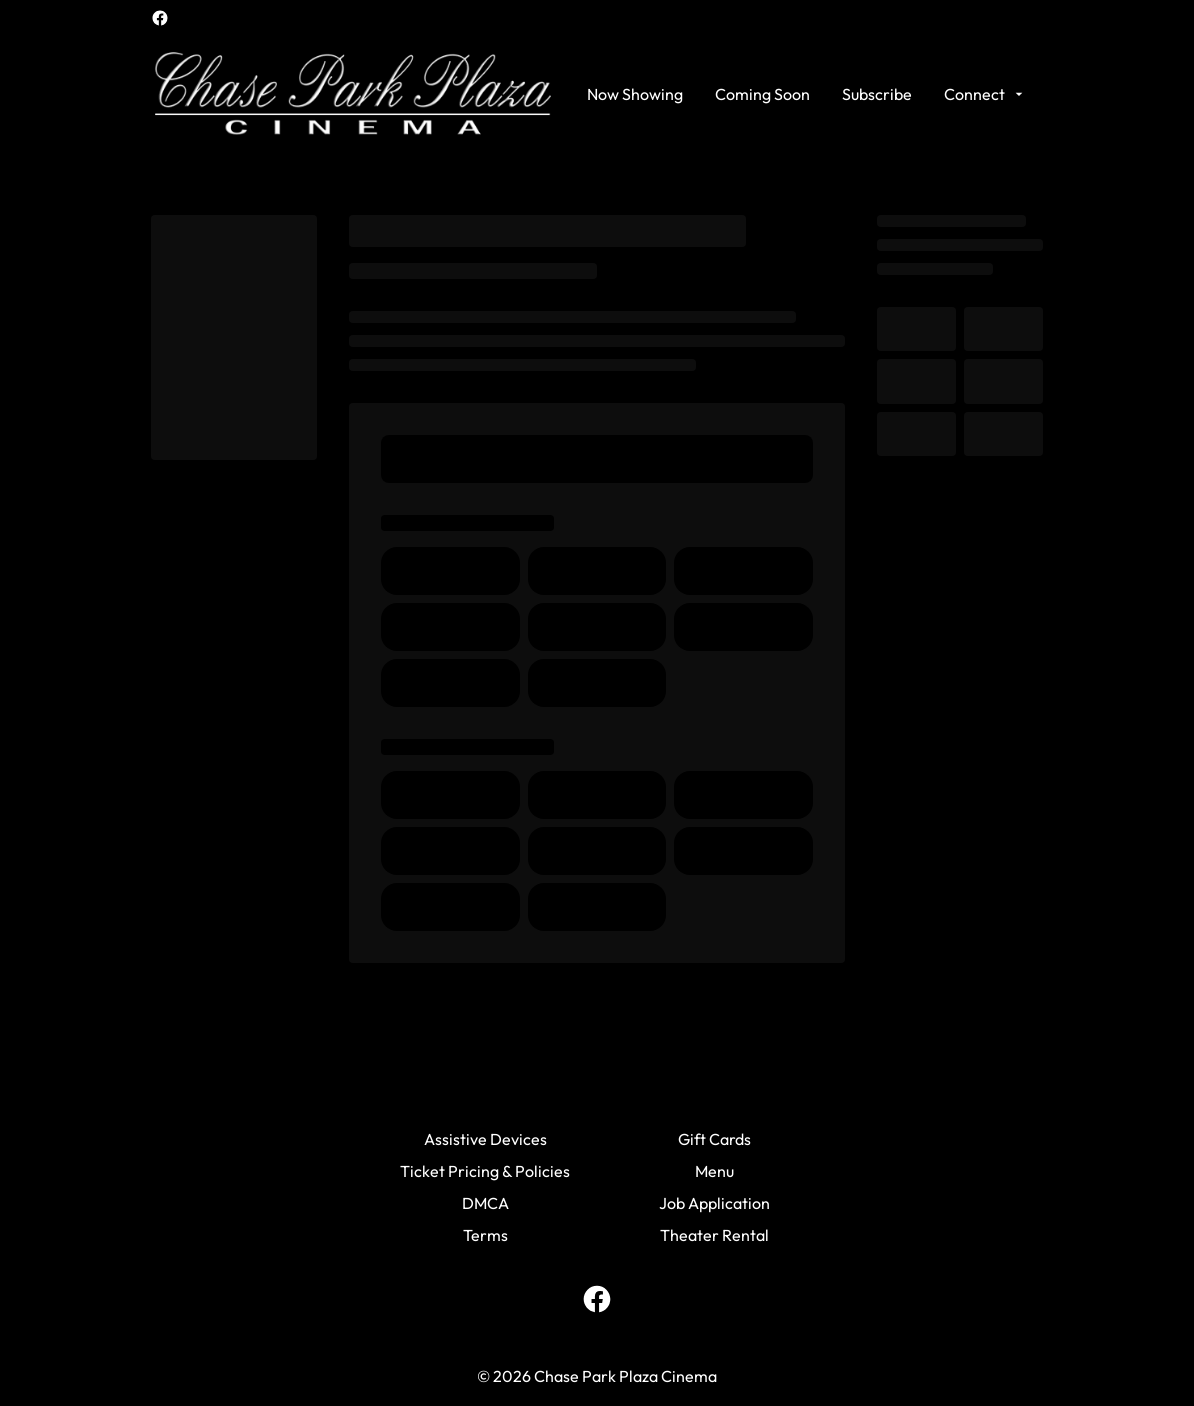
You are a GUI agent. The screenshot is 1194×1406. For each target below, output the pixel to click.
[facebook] (160, 18)
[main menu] (807, 94)
